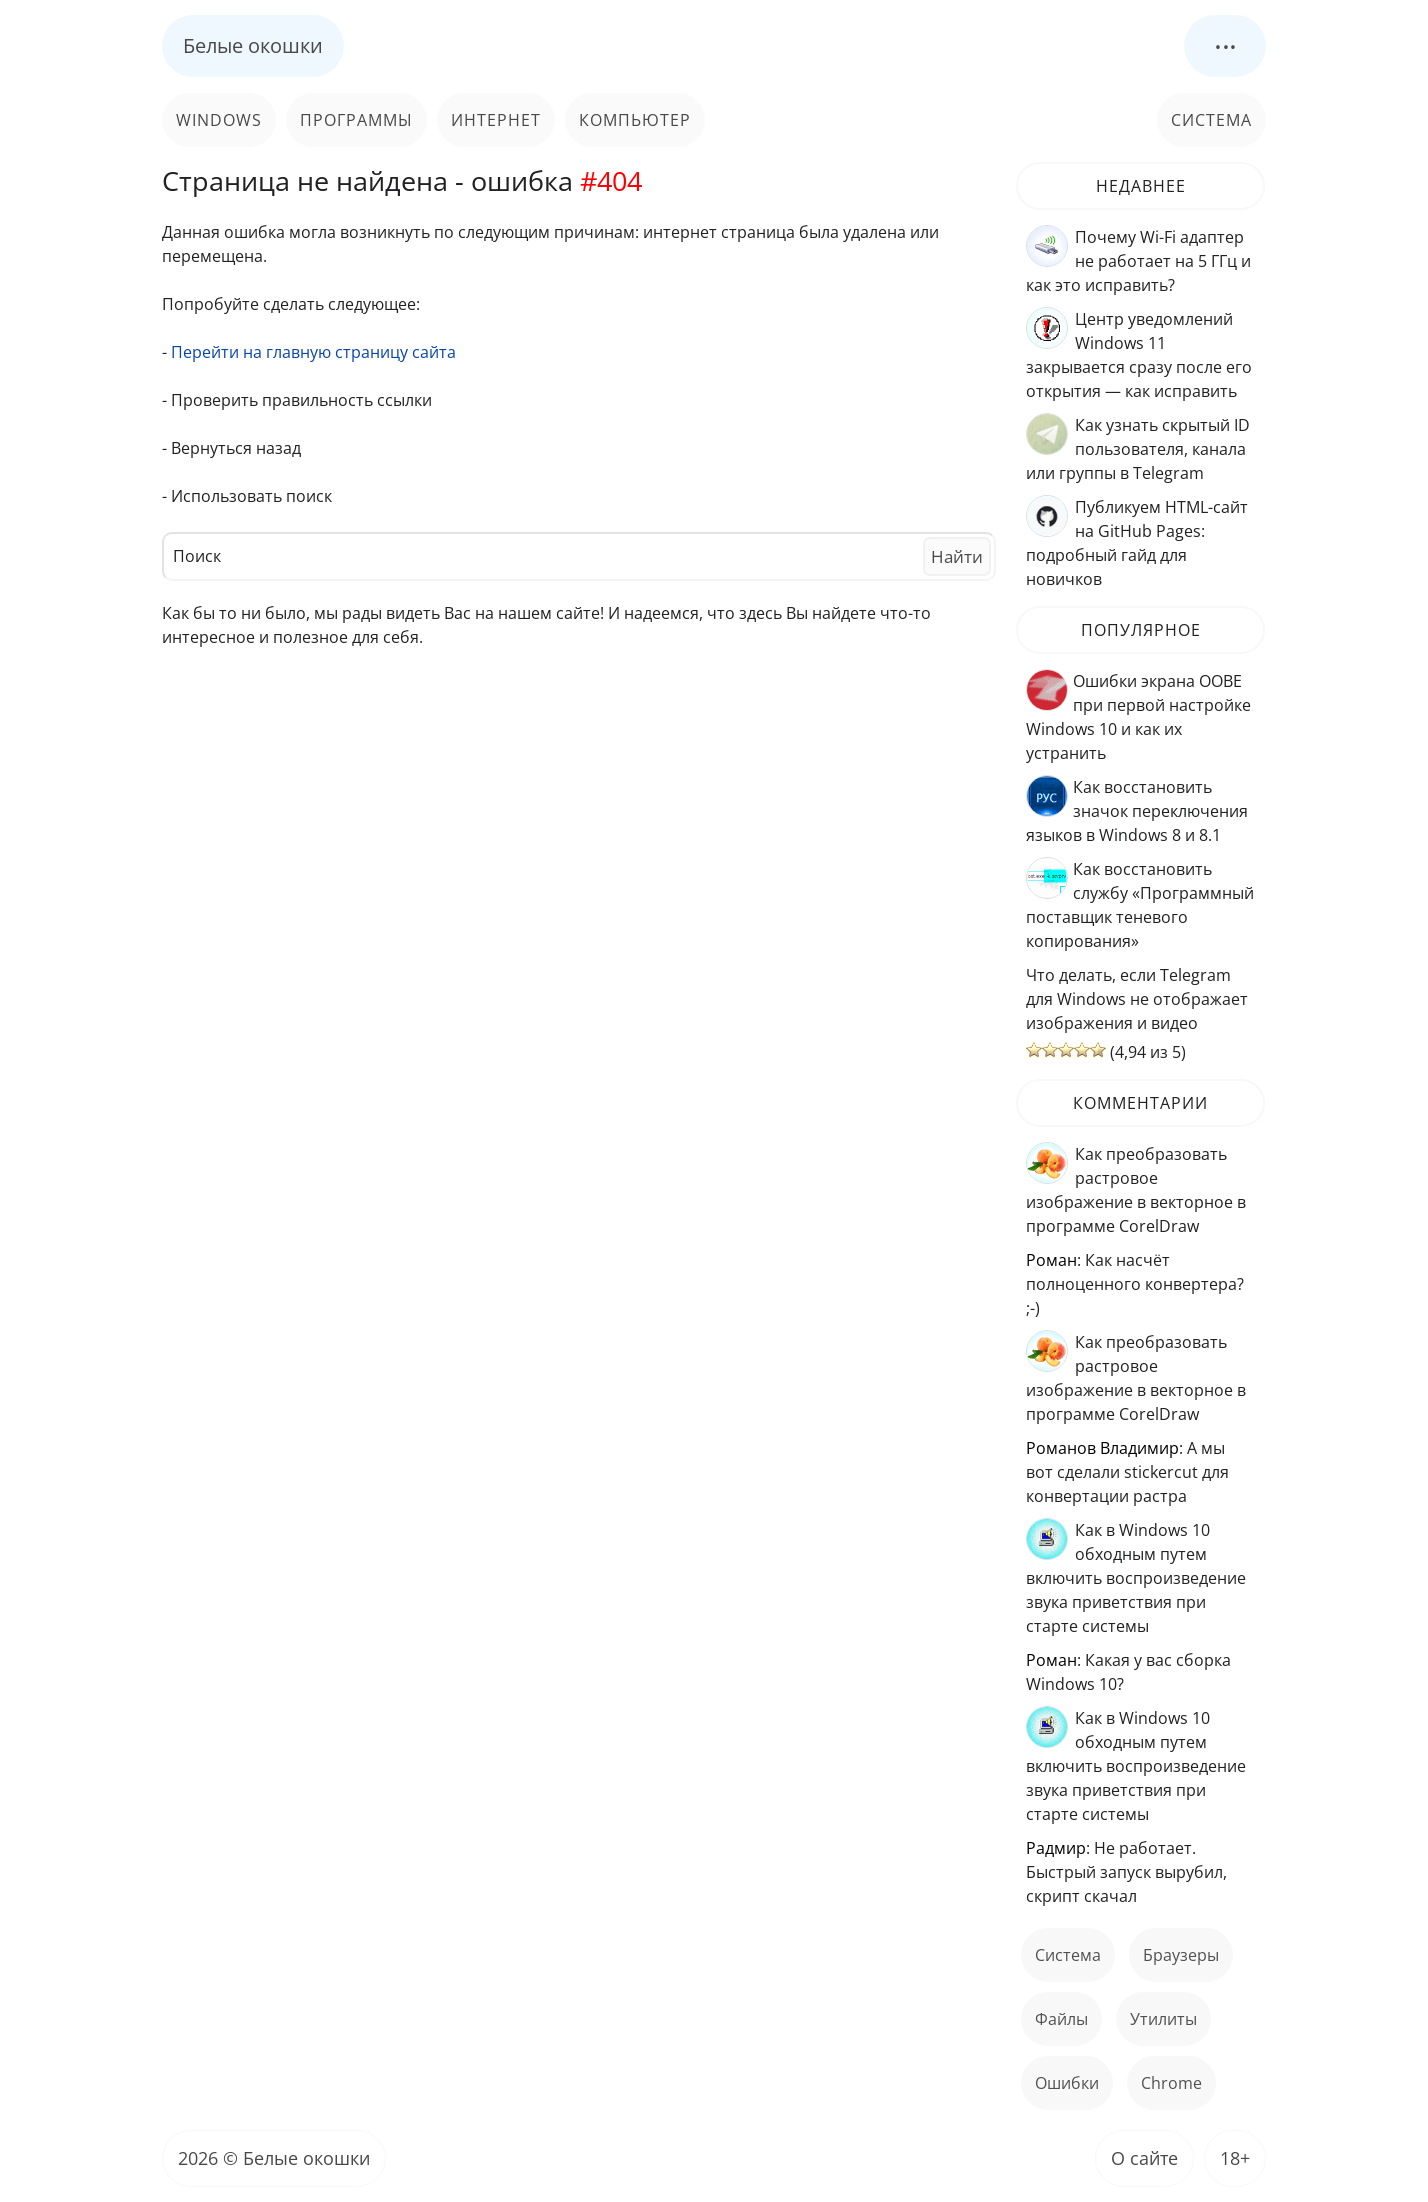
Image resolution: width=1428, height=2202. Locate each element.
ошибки (1067, 2083)
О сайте (1144, 2158)
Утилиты (1163, 2019)
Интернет (496, 120)
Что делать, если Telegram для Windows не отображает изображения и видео (1137, 999)
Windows (219, 120)
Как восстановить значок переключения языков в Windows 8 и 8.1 (1137, 811)
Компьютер (635, 120)
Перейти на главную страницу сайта (313, 352)
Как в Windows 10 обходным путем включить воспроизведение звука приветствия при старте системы (1136, 1578)
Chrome (1171, 2083)
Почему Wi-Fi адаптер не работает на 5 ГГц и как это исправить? (1138, 261)
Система (1211, 120)
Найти (957, 556)
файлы (1061, 2019)
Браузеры (1181, 1955)
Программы (356, 120)
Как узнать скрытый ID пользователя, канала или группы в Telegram (1138, 449)
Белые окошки (253, 45)
